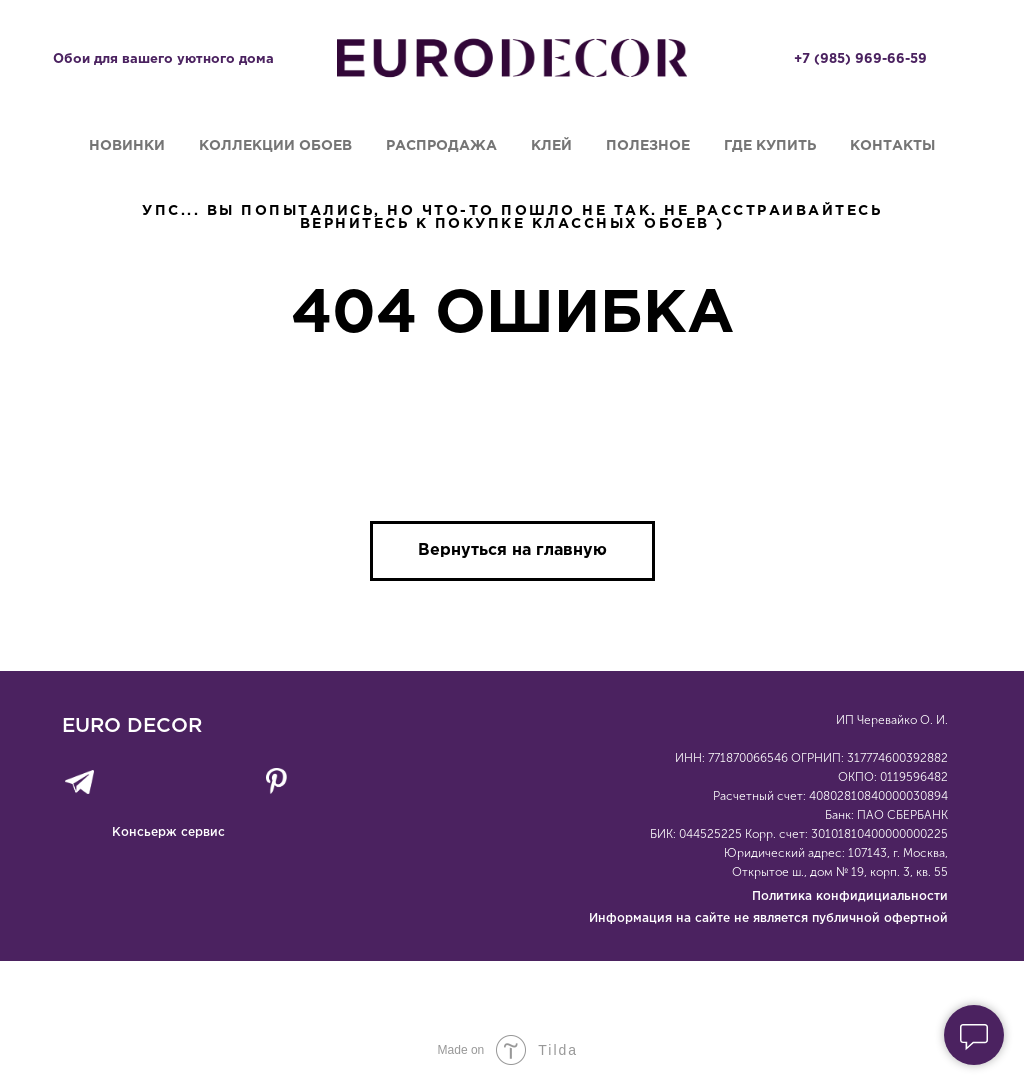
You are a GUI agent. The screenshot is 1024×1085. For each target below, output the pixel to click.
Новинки (127, 146)
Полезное (648, 146)
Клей (551, 146)
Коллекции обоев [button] (275, 146)
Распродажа (441, 146)
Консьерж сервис (168, 832)
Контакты (892, 146)
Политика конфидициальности (850, 896)
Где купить (770, 146)
